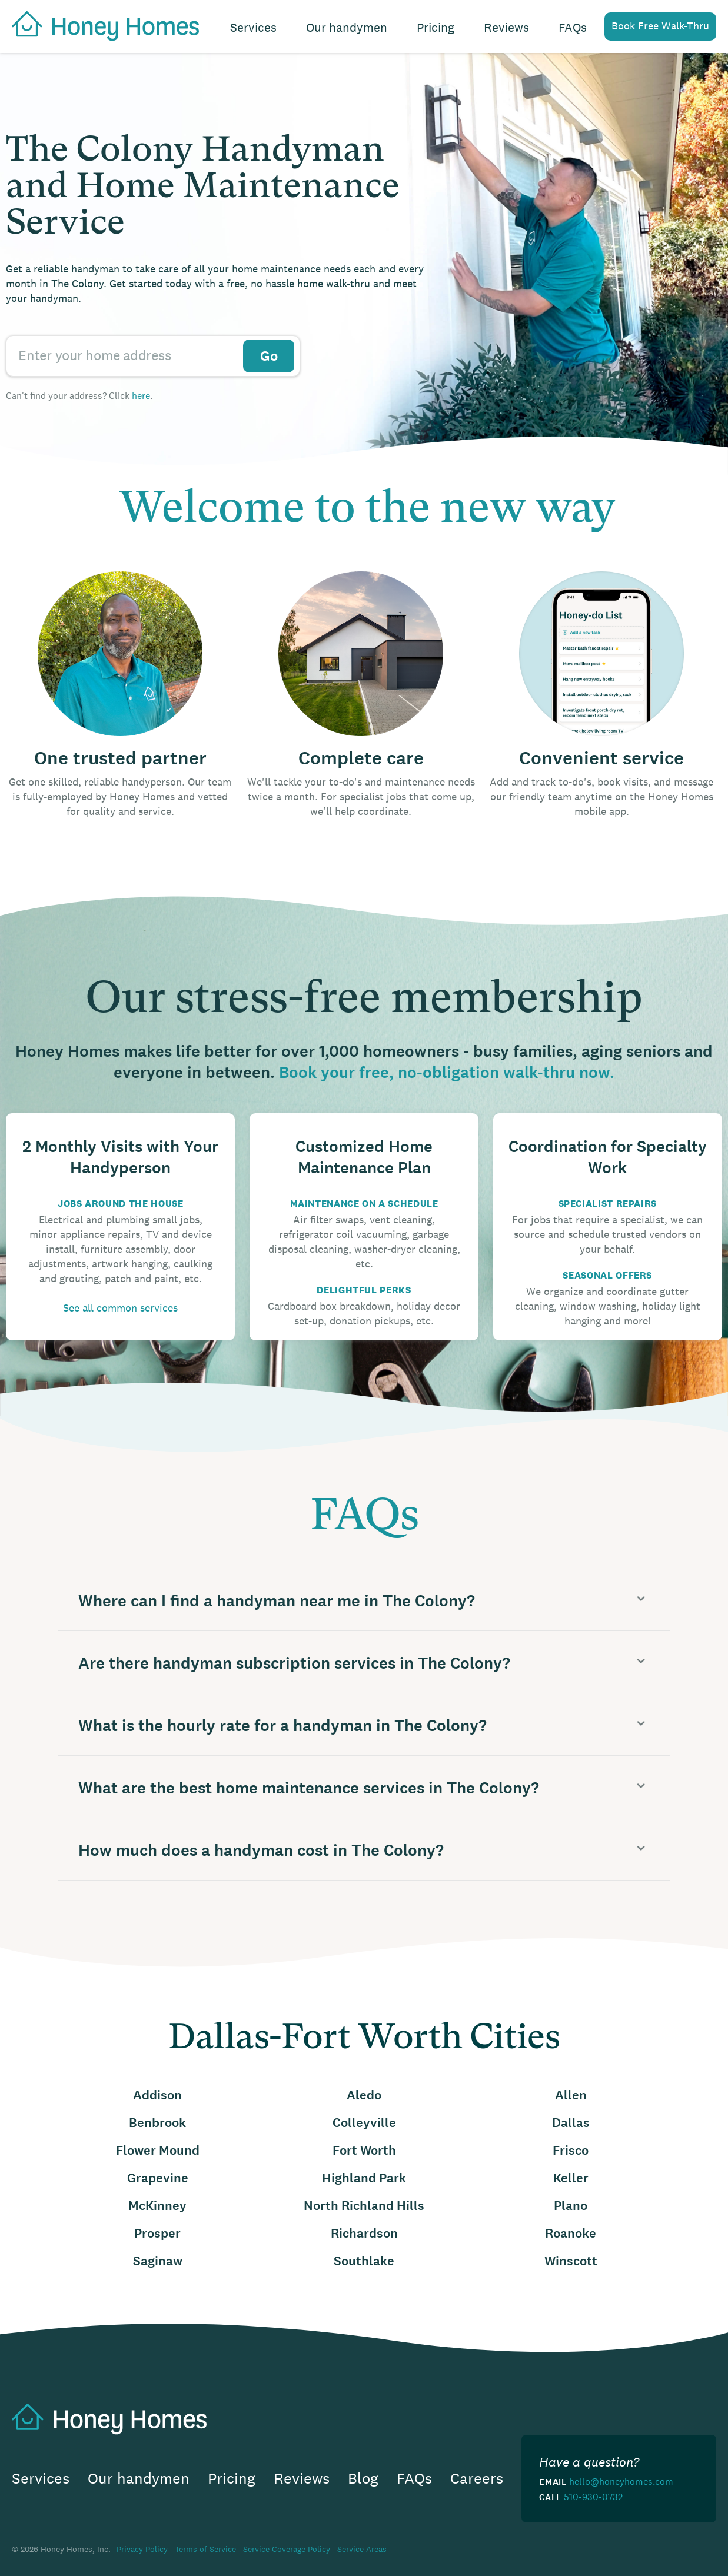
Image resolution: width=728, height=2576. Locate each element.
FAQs (573, 27)
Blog (363, 2478)
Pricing (435, 27)
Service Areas (362, 2549)
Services (253, 27)
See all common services (120, 1308)
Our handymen (346, 27)
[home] (99, 24)
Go (269, 356)
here (141, 395)
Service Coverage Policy (286, 2549)
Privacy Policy (142, 2549)
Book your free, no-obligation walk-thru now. (446, 1073)
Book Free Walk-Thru (660, 25)
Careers (476, 2478)
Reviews (506, 27)
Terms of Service (205, 2549)
